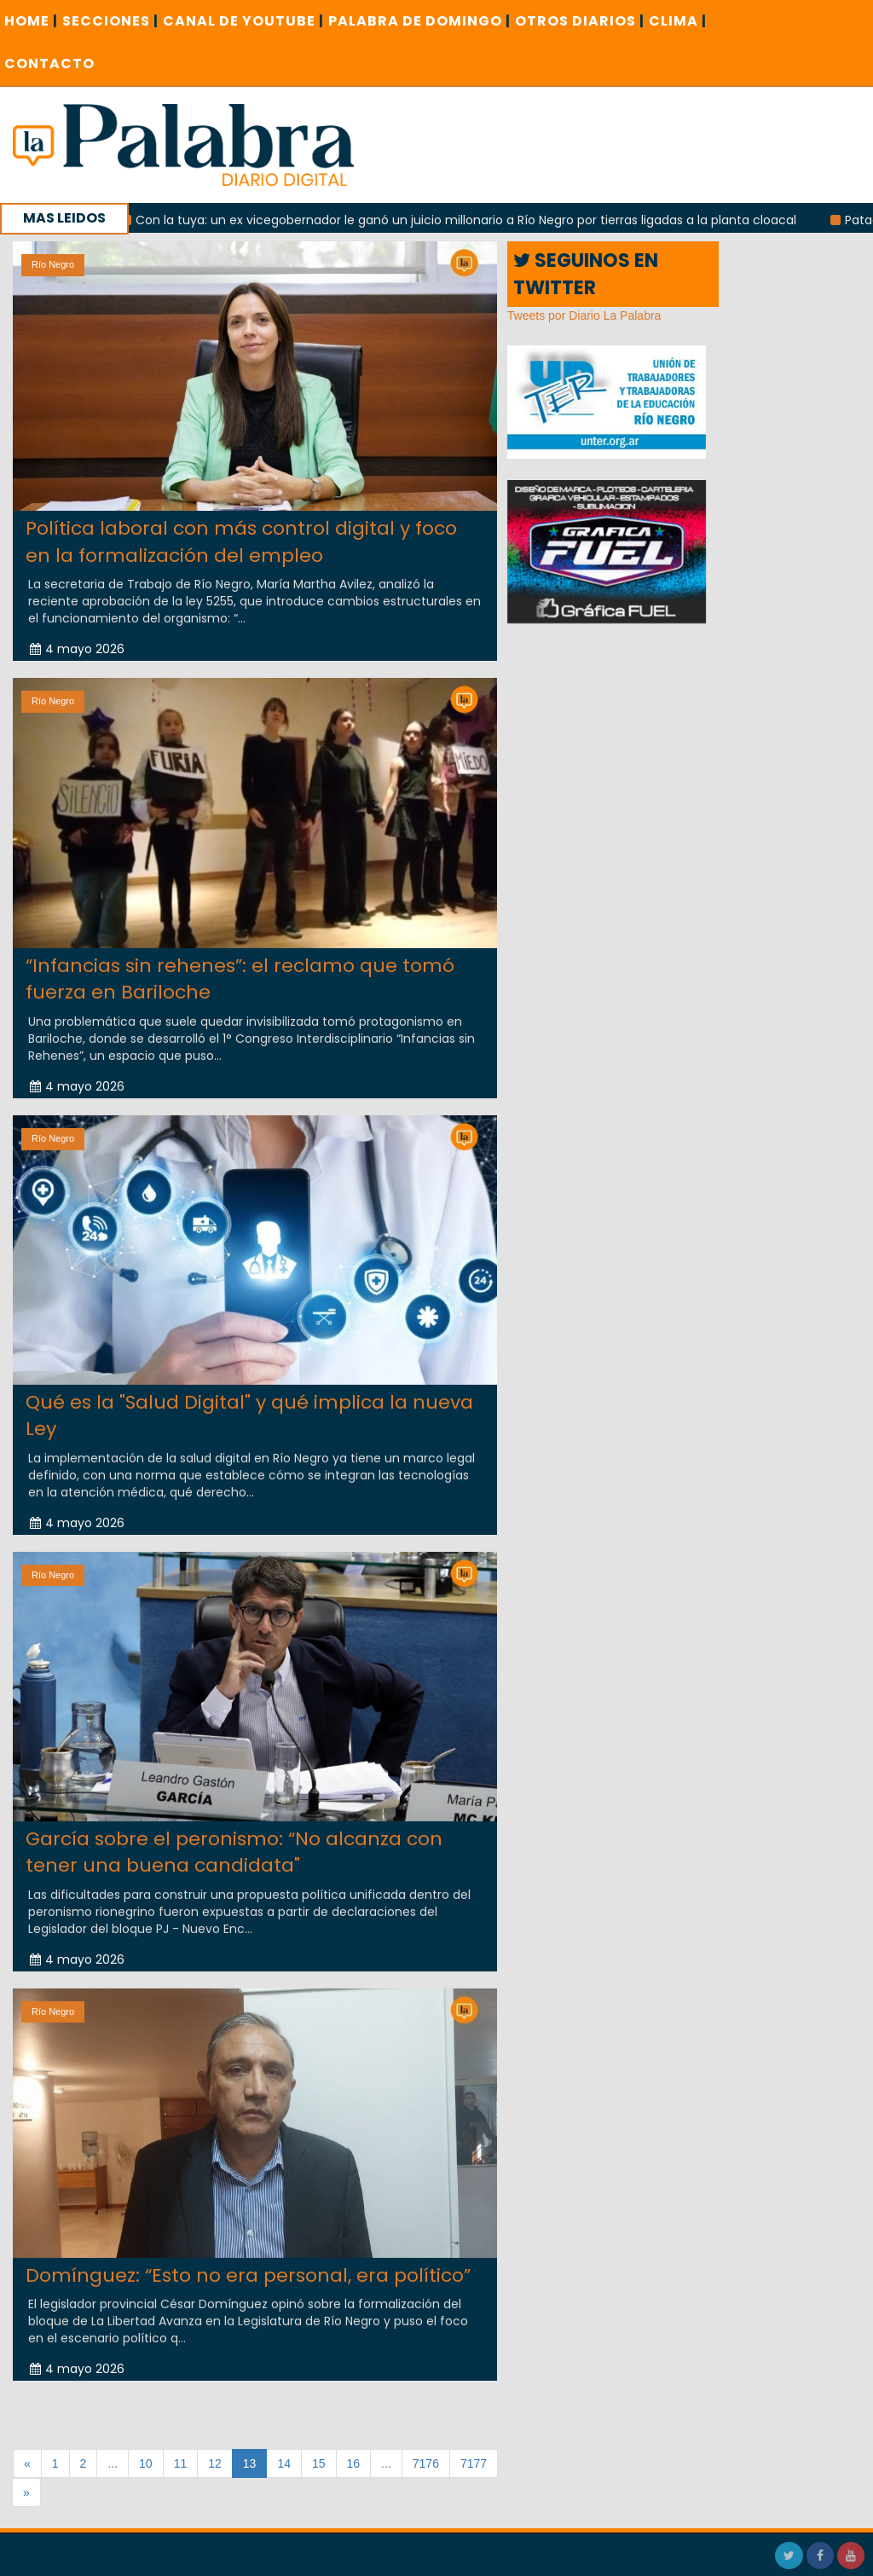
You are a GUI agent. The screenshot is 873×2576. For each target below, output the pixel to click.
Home (31, 21)
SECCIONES (110, 21)
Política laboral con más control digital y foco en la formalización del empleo (241, 541)
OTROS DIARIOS (580, 21)
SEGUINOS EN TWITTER (585, 273)
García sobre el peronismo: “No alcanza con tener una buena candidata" (234, 1835)
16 (354, 2463)
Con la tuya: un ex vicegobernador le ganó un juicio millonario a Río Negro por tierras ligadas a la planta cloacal (516, 220)
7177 (473, 2463)
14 (284, 2463)
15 (319, 2463)
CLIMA (678, 21)
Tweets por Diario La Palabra (584, 315)
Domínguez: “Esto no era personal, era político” (248, 2258)
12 (215, 2463)
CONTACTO (49, 63)
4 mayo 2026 (77, 648)
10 (146, 2463)
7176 (426, 2463)
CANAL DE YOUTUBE (243, 21)
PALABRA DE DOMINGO (419, 21)
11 (181, 2463)
